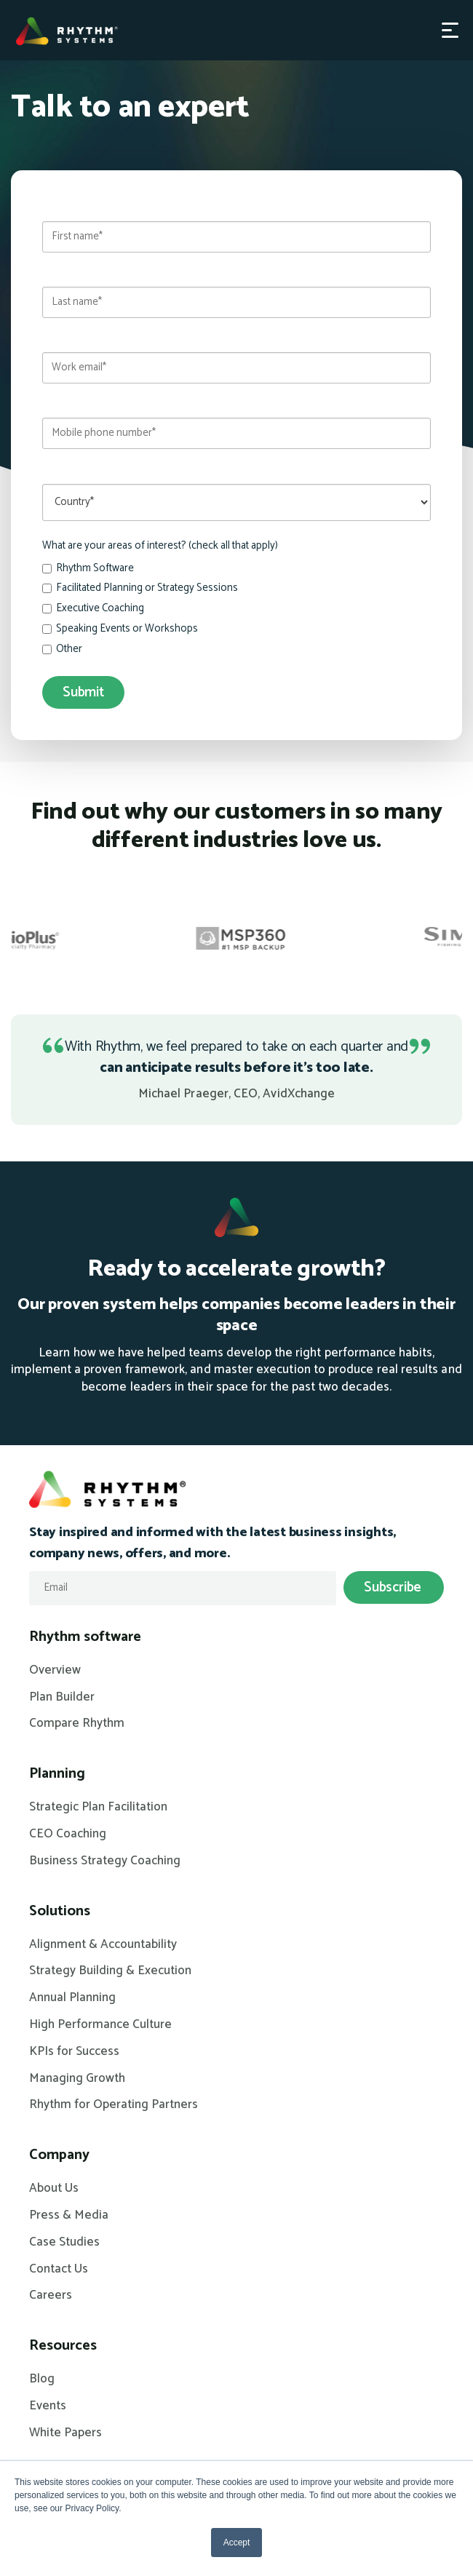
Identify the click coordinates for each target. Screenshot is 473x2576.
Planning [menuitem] (57, 1774)
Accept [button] (236, 2542)
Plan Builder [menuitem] (62, 1697)
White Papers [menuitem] (65, 2433)
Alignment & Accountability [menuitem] (103, 1945)
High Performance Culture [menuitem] (100, 2025)
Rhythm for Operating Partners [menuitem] (113, 2105)
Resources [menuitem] (63, 2346)
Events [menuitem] (47, 2406)
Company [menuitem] (59, 2155)
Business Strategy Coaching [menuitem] (104, 1861)
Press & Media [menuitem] (68, 2216)
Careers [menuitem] (50, 2296)
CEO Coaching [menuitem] (67, 1834)
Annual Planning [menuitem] (72, 1998)
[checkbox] (236, 610)
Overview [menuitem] (55, 1670)
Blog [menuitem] (42, 2379)
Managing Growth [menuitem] (77, 2079)
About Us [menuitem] (54, 2189)
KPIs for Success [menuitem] (74, 2052)
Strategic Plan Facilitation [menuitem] (98, 1807)
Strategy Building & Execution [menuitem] (110, 1971)
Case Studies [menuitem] (64, 2242)
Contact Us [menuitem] (58, 2269)
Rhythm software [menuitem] (85, 1637)
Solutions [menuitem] (59, 1911)
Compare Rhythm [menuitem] (76, 1724)
